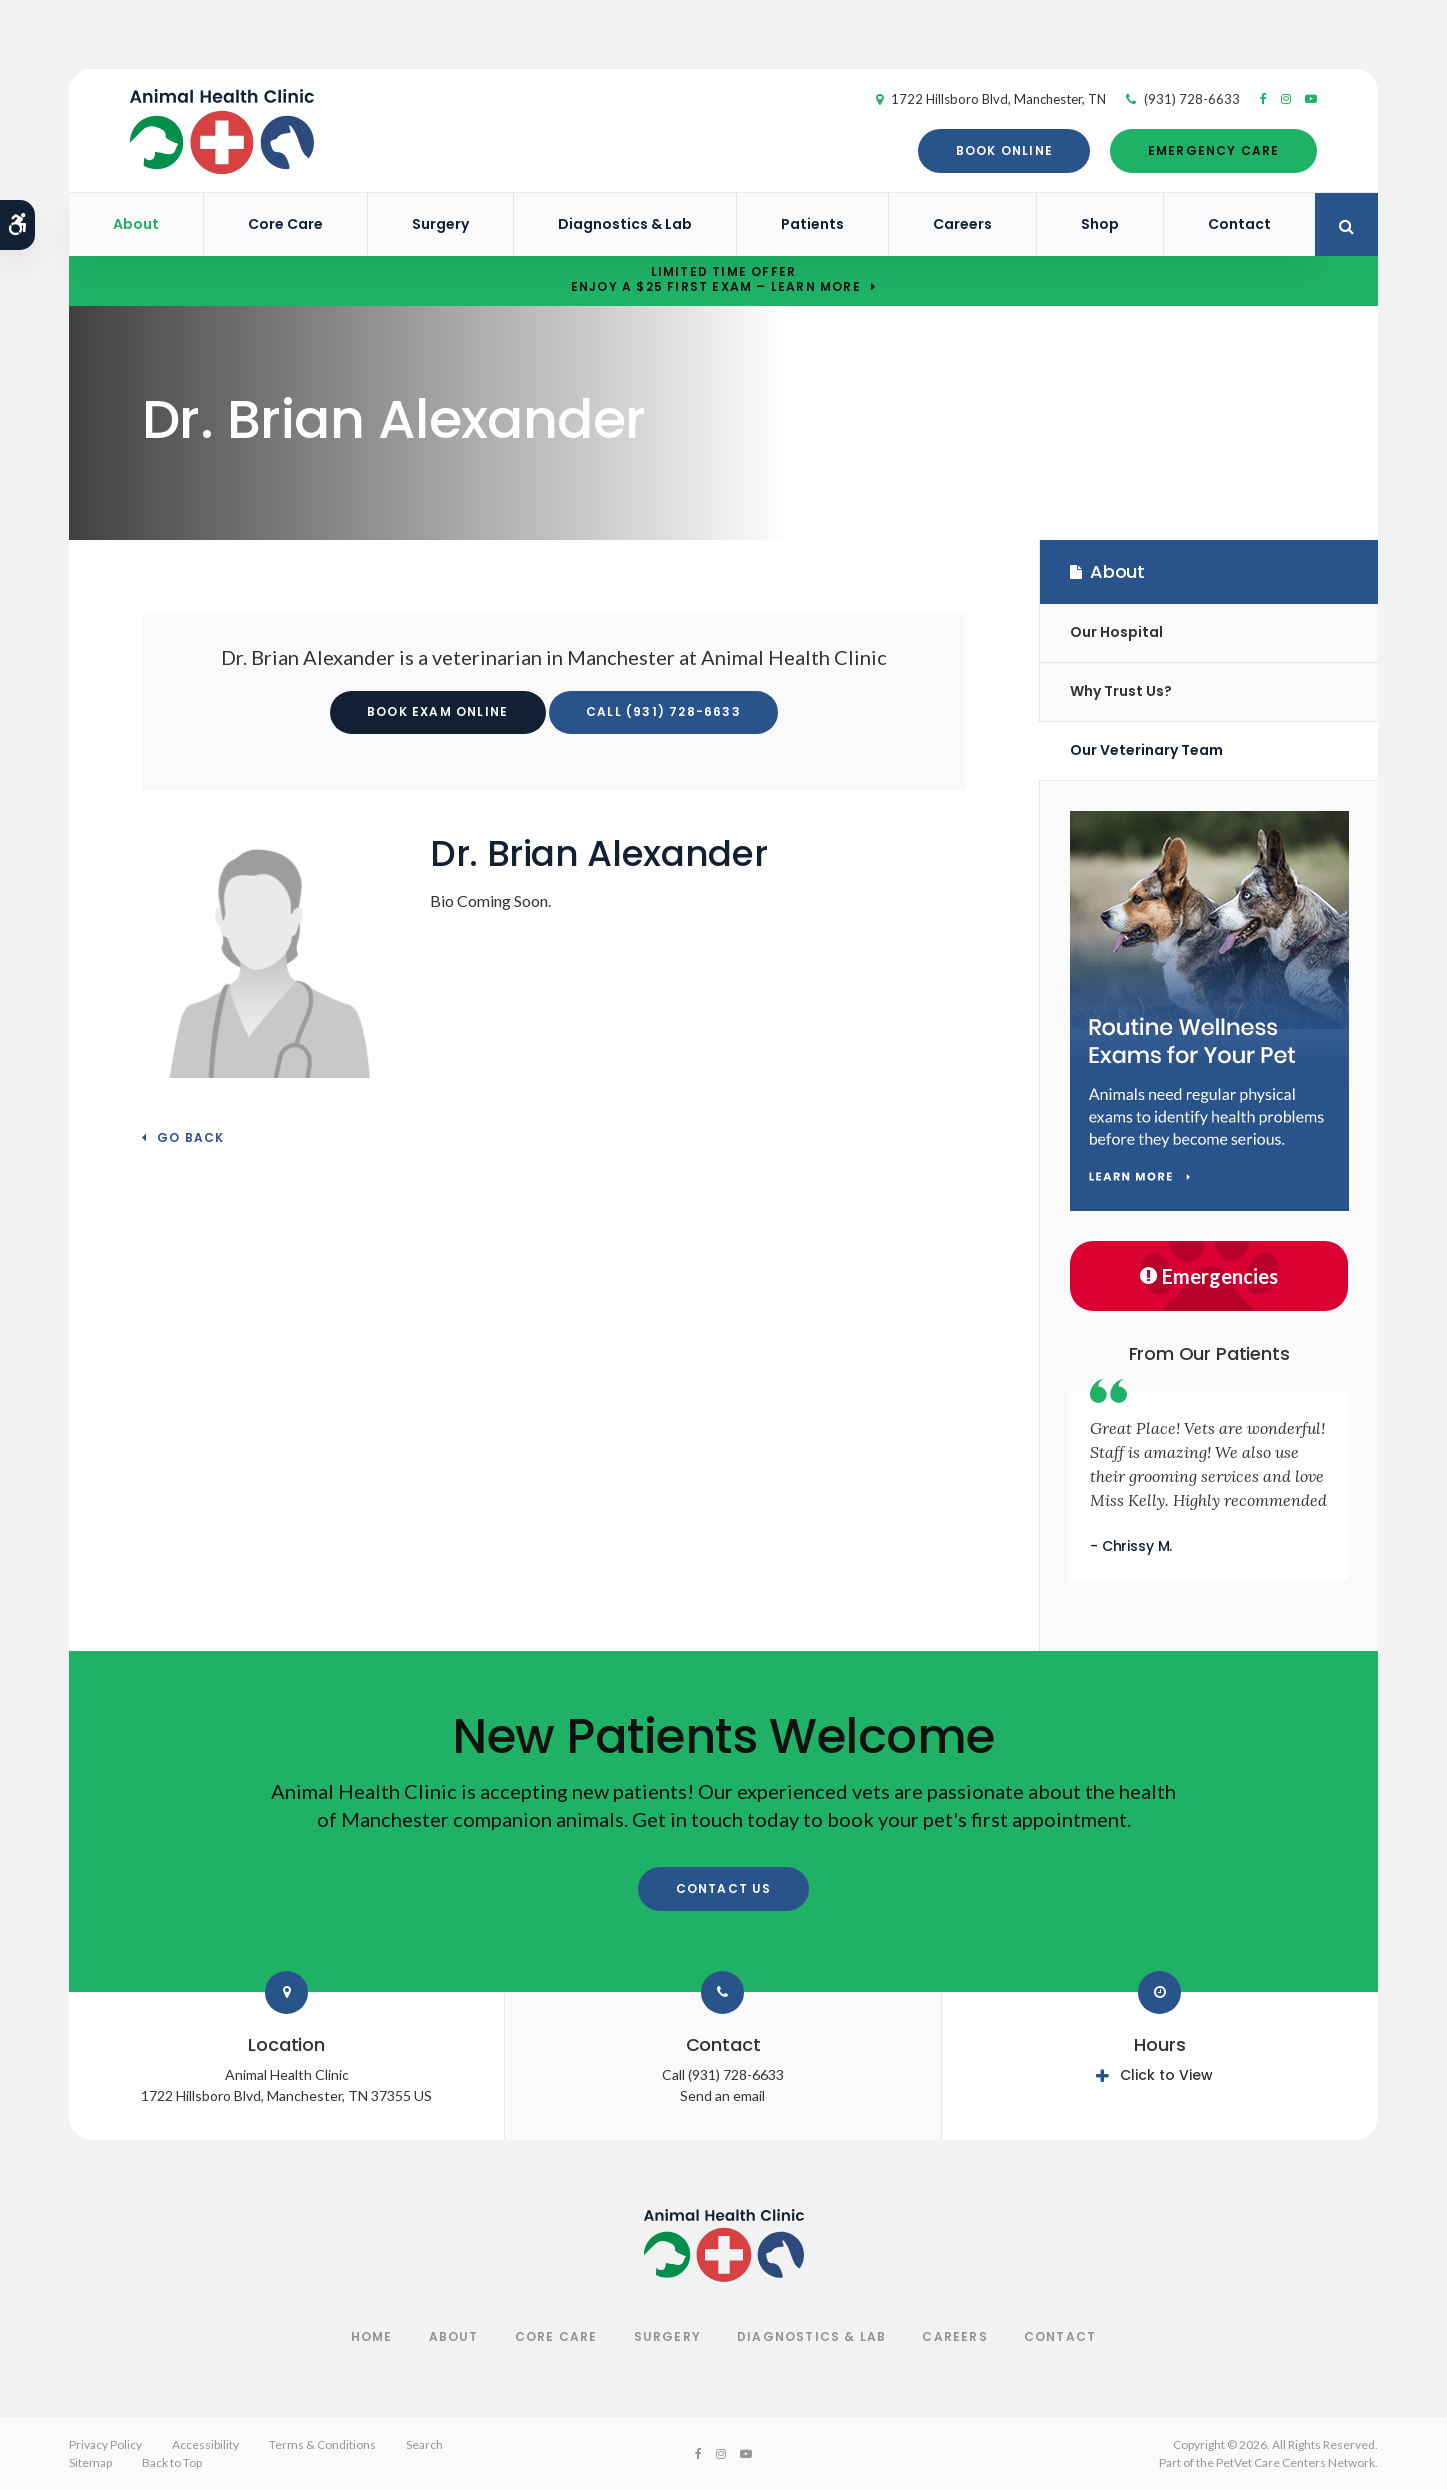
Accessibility (205, 2444)
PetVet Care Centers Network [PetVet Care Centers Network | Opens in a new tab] (1295, 2462)
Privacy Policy (105, 2444)
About (136, 224)
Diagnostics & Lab (625, 224)
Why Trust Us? (1121, 691)
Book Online (992, 150)
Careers (962, 224)
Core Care (285, 224)
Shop (1100, 224)
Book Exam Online (437, 711)
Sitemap (90, 2462)
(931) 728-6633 (1180, 99)
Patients (812, 224)
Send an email (722, 2095)
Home (372, 2336)
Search (424, 2444)
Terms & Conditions (322, 2444)
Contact (1239, 224)
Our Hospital (1116, 632)
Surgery (440, 224)
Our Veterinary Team (1146, 750)
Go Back (190, 1138)
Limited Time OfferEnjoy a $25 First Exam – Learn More (716, 280)
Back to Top (172, 2462)
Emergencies (1209, 1276)
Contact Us (724, 1888)
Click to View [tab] (1166, 2075)
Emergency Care (1202, 150)
